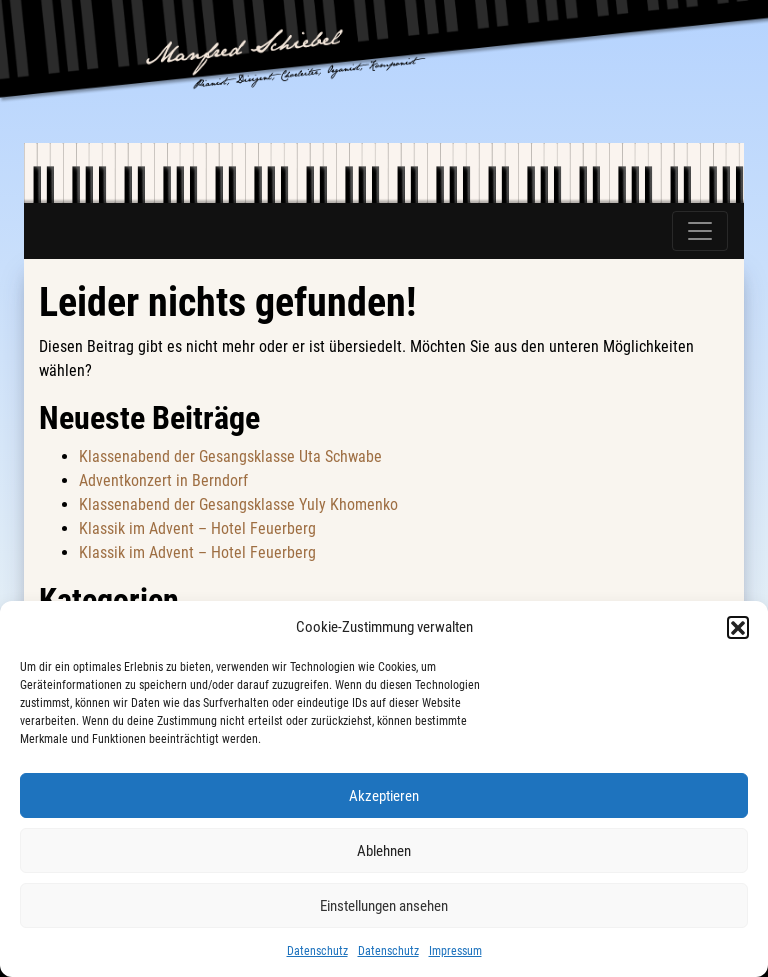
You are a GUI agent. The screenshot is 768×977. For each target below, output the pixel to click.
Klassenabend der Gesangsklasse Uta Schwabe (230, 456)
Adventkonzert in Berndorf (163, 480)
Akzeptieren (384, 796)
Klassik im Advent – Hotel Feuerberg (197, 528)
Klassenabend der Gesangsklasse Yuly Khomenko (238, 504)
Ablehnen (384, 851)
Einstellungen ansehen (384, 906)
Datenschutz (317, 951)
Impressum (455, 951)
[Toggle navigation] (700, 231)
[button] (738, 627)
